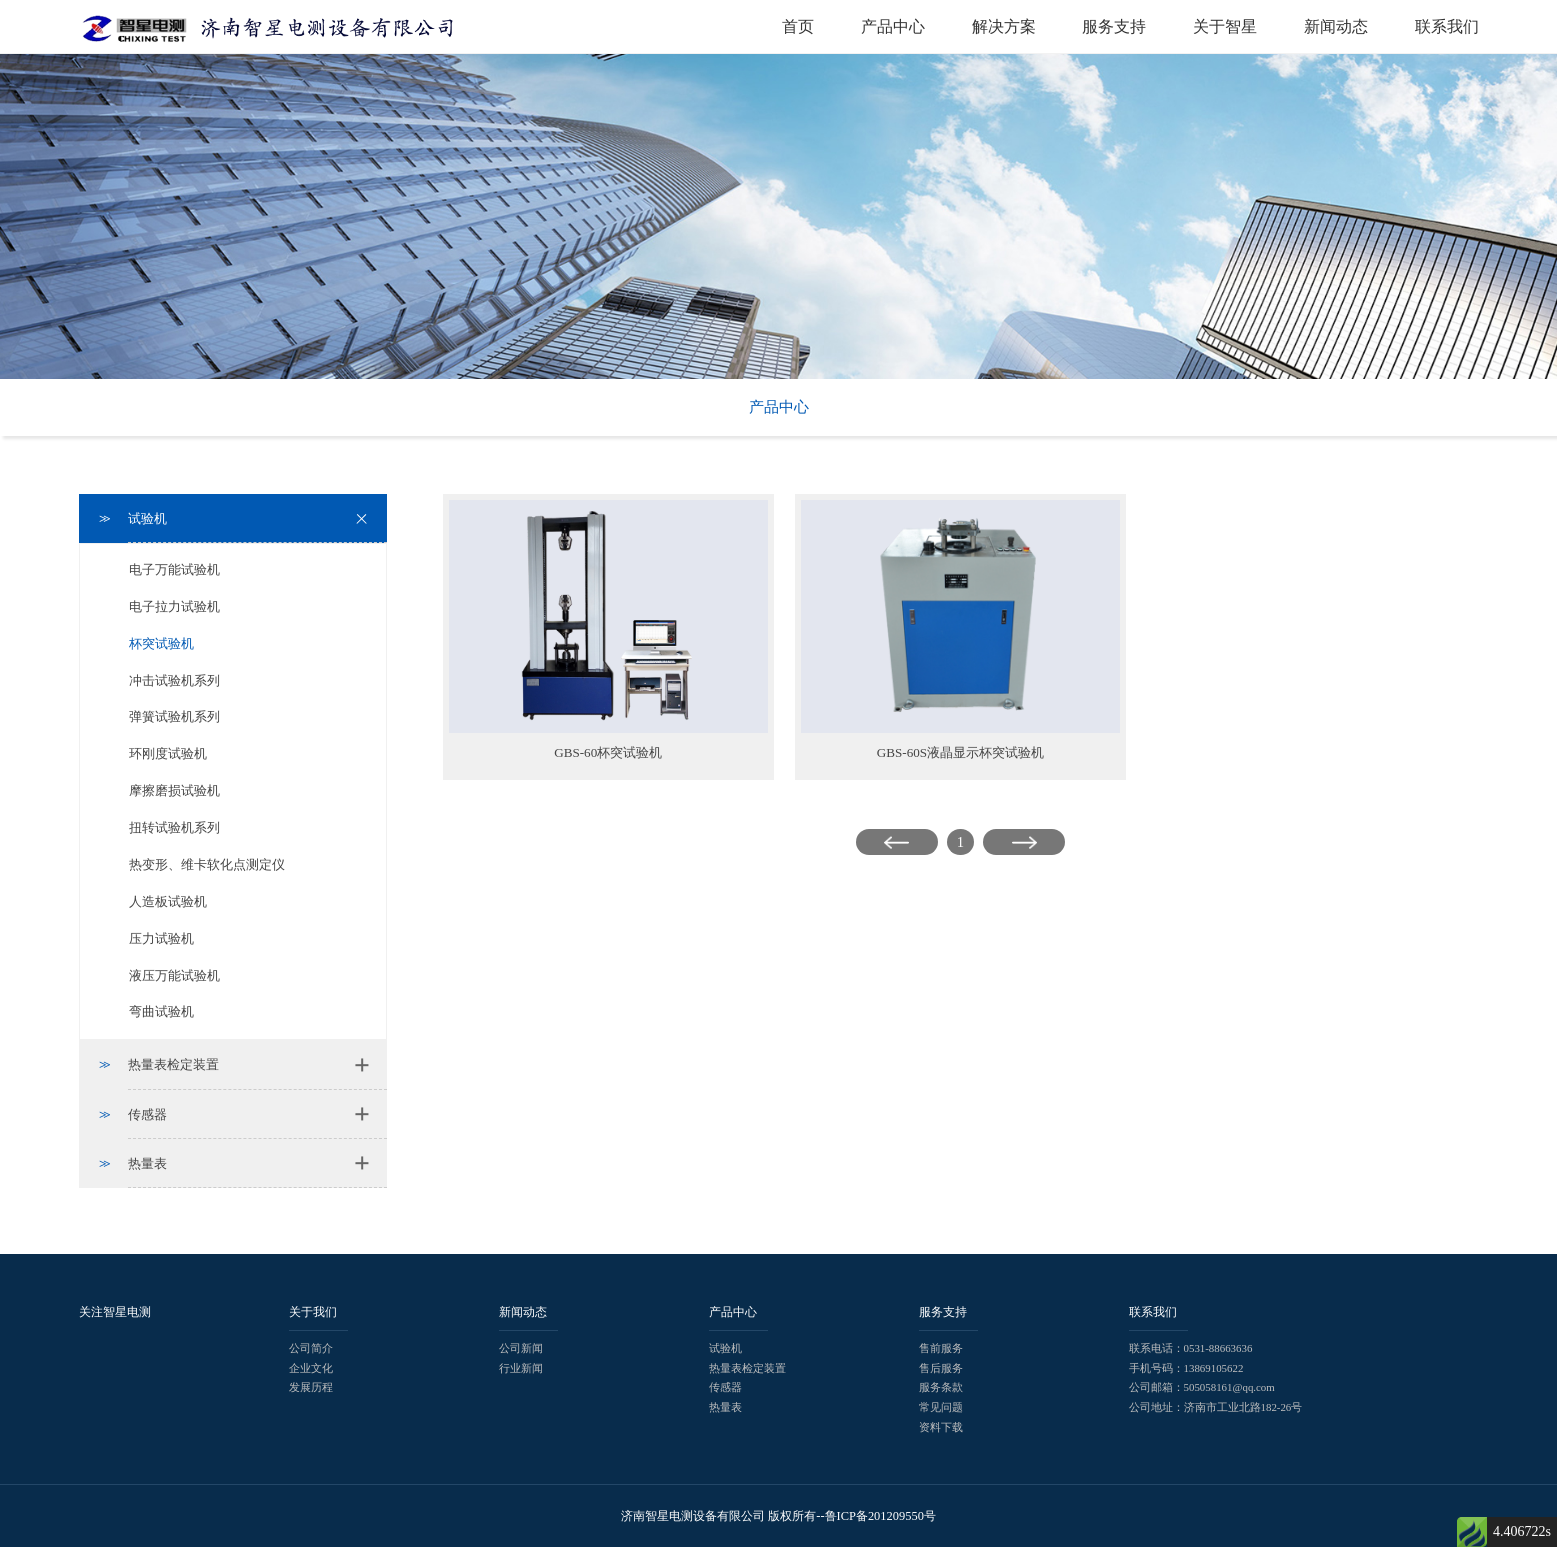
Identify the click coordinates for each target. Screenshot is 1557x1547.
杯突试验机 (161, 643)
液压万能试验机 (174, 975)
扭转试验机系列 (174, 827)
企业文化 (311, 1368)
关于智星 (1225, 26)
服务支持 (1114, 26)
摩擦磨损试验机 (174, 790)
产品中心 (893, 26)
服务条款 (941, 1387)
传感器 (725, 1387)
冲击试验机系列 (174, 680)
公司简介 (311, 1348)
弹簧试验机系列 (174, 716)
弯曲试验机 (161, 1011)
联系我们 (1447, 26)
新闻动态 (1336, 26)
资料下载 (941, 1427)
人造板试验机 (168, 901)
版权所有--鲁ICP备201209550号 (852, 1516)
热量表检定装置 (747, 1368)
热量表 (725, 1407)
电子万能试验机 (174, 569)
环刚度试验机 (168, 753)
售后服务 (941, 1368)
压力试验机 (161, 938)
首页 (798, 26)
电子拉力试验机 (174, 606)
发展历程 (311, 1387)
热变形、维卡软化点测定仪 (207, 864)
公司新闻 (521, 1348)
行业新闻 (521, 1368)
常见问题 (941, 1407)
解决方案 (1004, 26)
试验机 (725, 1348)
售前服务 (941, 1348)
